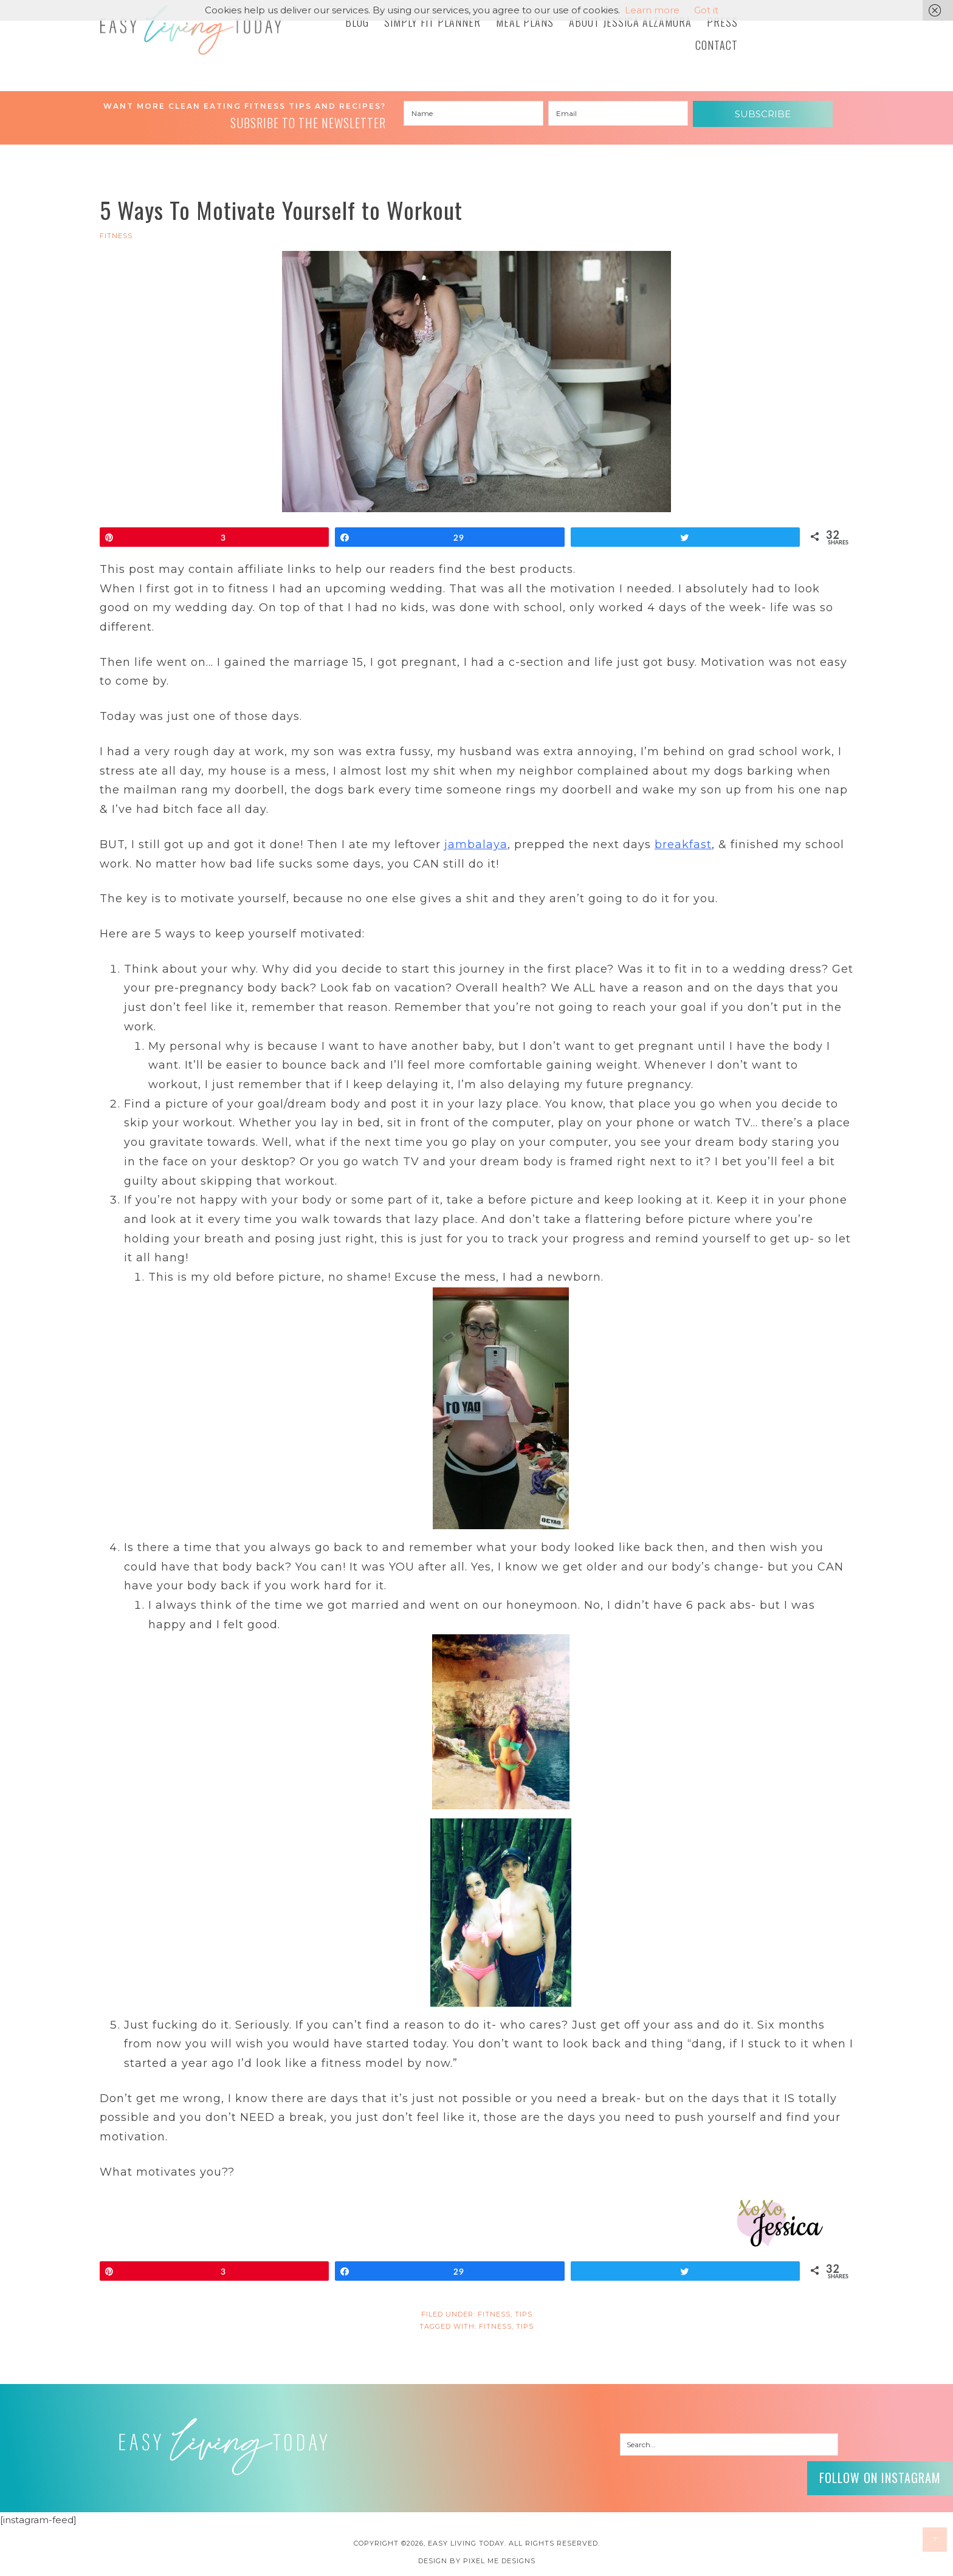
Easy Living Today (191, 30)
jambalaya (475, 844)
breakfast (683, 844)
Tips (523, 2314)
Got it (706, 10)
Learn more (652, 10)
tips (525, 2326)
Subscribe (763, 114)
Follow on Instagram (880, 2477)
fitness (495, 2326)
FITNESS (116, 235)
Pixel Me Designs (499, 2561)
